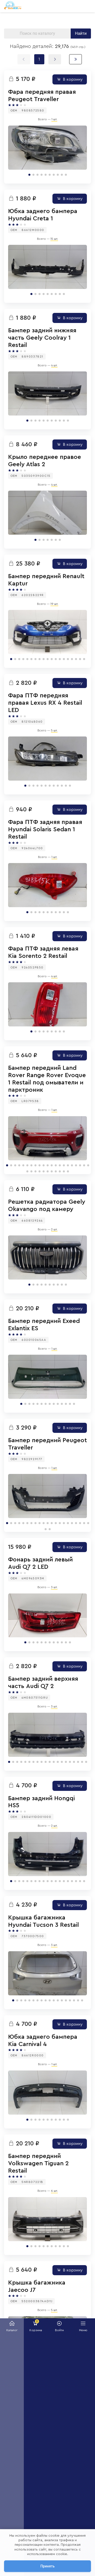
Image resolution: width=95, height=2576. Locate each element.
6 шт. (54, 2190)
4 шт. (54, 365)
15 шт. (54, 238)
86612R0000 (33, 2055)
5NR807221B (32, 2181)
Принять (47, 2566)
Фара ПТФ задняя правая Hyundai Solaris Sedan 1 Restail (45, 829)
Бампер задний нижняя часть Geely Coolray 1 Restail (42, 338)
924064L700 (32, 848)
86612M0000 (33, 229)
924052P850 (33, 967)
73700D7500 (33, 1936)
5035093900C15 (36, 475)
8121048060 (32, 721)
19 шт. (54, 603)
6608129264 (32, 1220)
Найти (81, 33)
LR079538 (30, 1101)
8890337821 (32, 356)
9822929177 (32, 1459)
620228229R (33, 595)
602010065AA (34, 1339)
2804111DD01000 (36, 1816)
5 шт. (54, 730)
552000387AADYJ (37, 2301)
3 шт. (54, 1587)
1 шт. (54, 119)
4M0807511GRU (35, 1697)
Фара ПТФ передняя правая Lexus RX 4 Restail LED (45, 703)
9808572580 (33, 110)
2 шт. (54, 1229)
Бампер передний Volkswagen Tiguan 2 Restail (38, 2163)
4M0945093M (33, 1578)
